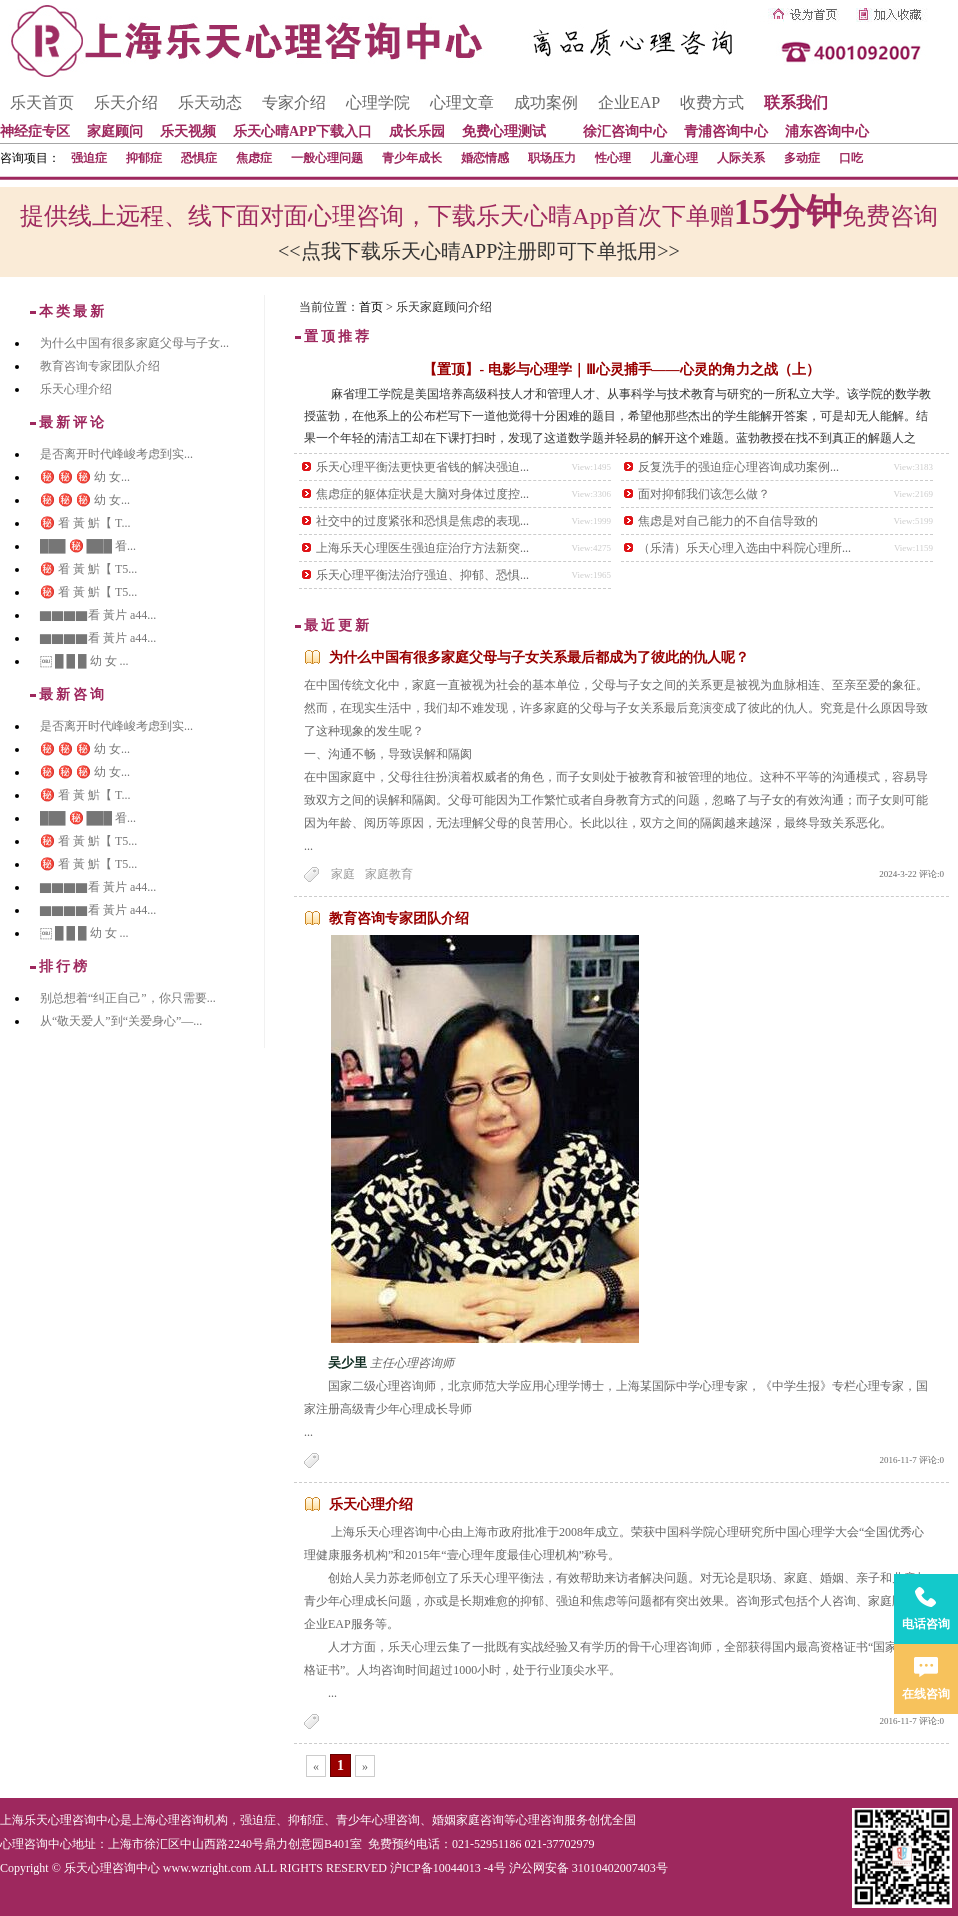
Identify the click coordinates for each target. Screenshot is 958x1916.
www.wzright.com (207, 1868)
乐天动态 (210, 102)
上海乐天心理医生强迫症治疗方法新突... (422, 548)
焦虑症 (254, 158)
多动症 (802, 158)
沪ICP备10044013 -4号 (448, 1868)
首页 (371, 307)
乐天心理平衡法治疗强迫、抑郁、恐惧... (422, 575)
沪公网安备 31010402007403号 (588, 1868)
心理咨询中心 (36, 1844)
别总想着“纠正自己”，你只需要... (128, 998)
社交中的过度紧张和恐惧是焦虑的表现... (422, 521)
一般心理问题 (327, 158)
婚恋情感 (485, 158)
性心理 (613, 158)
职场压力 (552, 158)
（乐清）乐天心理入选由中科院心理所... (744, 548)
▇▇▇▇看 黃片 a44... (98, 615)
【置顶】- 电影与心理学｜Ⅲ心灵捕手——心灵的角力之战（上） (621, 369)
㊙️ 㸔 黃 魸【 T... (85, 523)
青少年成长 (412, 158)
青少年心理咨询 (378, 1820)
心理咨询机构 (192, 1820)
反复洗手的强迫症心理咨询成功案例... (738, 467)
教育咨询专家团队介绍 (399, 918)
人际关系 (741, 158)
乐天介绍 (126, 102)
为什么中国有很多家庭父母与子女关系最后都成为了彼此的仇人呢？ (539, 657)
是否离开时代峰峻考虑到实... (116, 454)
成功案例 (546, 102)
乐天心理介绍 (371, 1504)
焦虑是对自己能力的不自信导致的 (728, 521)
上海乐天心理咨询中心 (60, 1820)
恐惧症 (199, 158)
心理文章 (462, 102)
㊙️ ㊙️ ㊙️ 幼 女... (85, 477)
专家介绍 (294, 102)
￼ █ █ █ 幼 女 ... (84, 661)
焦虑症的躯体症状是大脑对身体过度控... (422, 494)
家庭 (343, 874)
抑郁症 (144, 158)
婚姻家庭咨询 (468, 1820)
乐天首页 (42, 102)
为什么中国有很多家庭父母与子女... (134, 343)
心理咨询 (540, 1820)
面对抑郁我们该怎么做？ (704, 494)
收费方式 (712, 102)
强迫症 (89, 158)
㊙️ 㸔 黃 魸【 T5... (88, 569)
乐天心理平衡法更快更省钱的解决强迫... (422, 467)
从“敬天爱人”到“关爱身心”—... (121, 1021)
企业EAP (629, 102)
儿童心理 (674, 158)
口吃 (851, 158)
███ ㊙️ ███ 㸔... (88, 546)
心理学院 (378, 102)
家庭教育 (389, 874)
